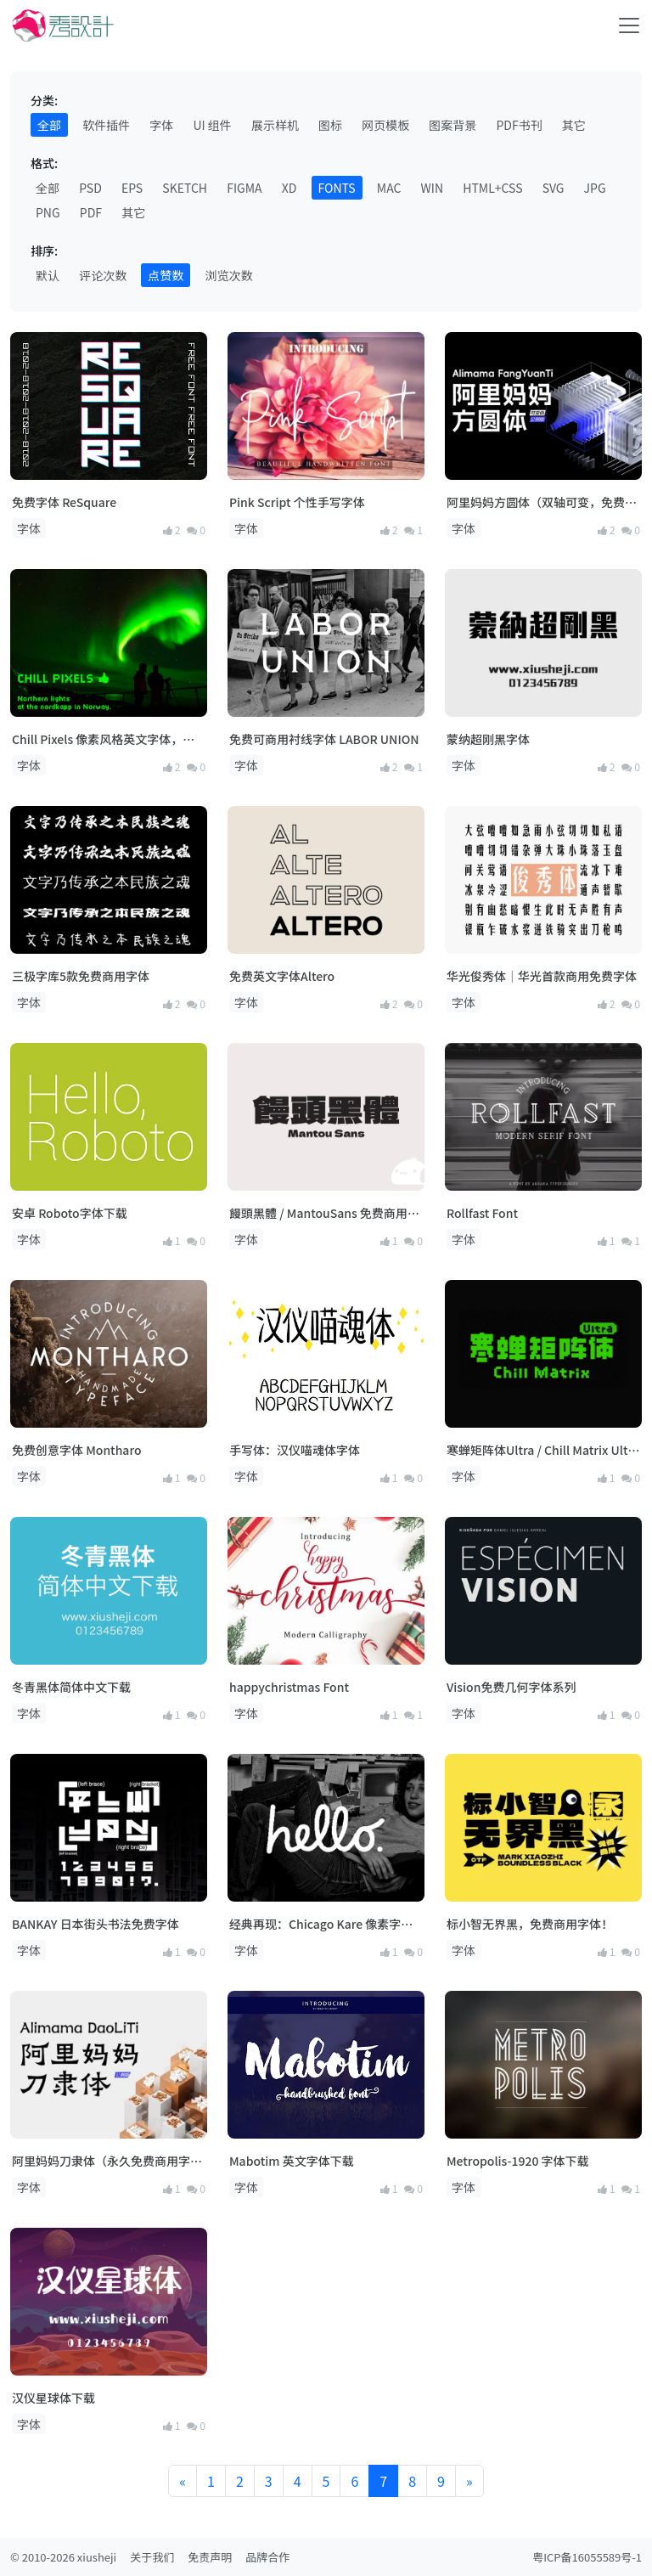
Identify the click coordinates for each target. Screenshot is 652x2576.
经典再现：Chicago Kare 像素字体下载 (321, 1924)
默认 (47, 275)
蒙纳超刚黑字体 (488, 738)
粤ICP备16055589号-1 (587, 2557)
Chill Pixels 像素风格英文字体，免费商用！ (103, 739)
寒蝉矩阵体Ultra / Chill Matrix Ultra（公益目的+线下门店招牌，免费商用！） (543, 1450)
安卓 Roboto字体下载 (69, 1212)
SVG (553, 187)
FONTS (337, 187)
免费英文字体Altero (281, 975)
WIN (432, 187)
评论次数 (102, 275)
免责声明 (210, 2557)
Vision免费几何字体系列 (511, 1686)
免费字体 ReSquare (64, 501)
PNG (48, 212)
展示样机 (275, 124)
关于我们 (152, 2557)
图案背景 (452, 124)
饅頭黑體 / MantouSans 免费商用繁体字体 (324, 1213)
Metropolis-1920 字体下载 (518, 2160)
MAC (389, 187)
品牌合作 (267, 2557)
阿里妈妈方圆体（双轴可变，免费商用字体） (542, 502)
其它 (574, 124)
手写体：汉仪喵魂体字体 (294, 1449)
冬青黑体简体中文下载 (71, 1686)
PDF (91, 212)
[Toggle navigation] (629, 25)
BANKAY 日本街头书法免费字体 (95, 1923)
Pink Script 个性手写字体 (297, 501)
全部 (49, 124)
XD (289, 187)
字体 (161, 124)
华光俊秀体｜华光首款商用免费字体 (542, 975)
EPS (132, 187)
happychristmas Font (289, 1686)
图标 (330, 124)
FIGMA (244, 187)
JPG (595, 187)
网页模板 (385, 124)
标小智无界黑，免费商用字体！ (530, 1923)
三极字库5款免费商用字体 (80, 975)
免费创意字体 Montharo (77, 1449)
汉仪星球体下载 (53, 2397)
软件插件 (106, 124)
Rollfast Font (482, 1212)
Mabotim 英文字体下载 (291, 2160)
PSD (90, 187)
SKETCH (184, 187)
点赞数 (165, 275)
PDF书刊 (519, 124)
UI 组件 (212, 124)
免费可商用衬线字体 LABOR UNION (324, 738)
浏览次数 (228, 275)
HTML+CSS (492, 187)
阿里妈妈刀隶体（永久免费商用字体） (101, 2161)
